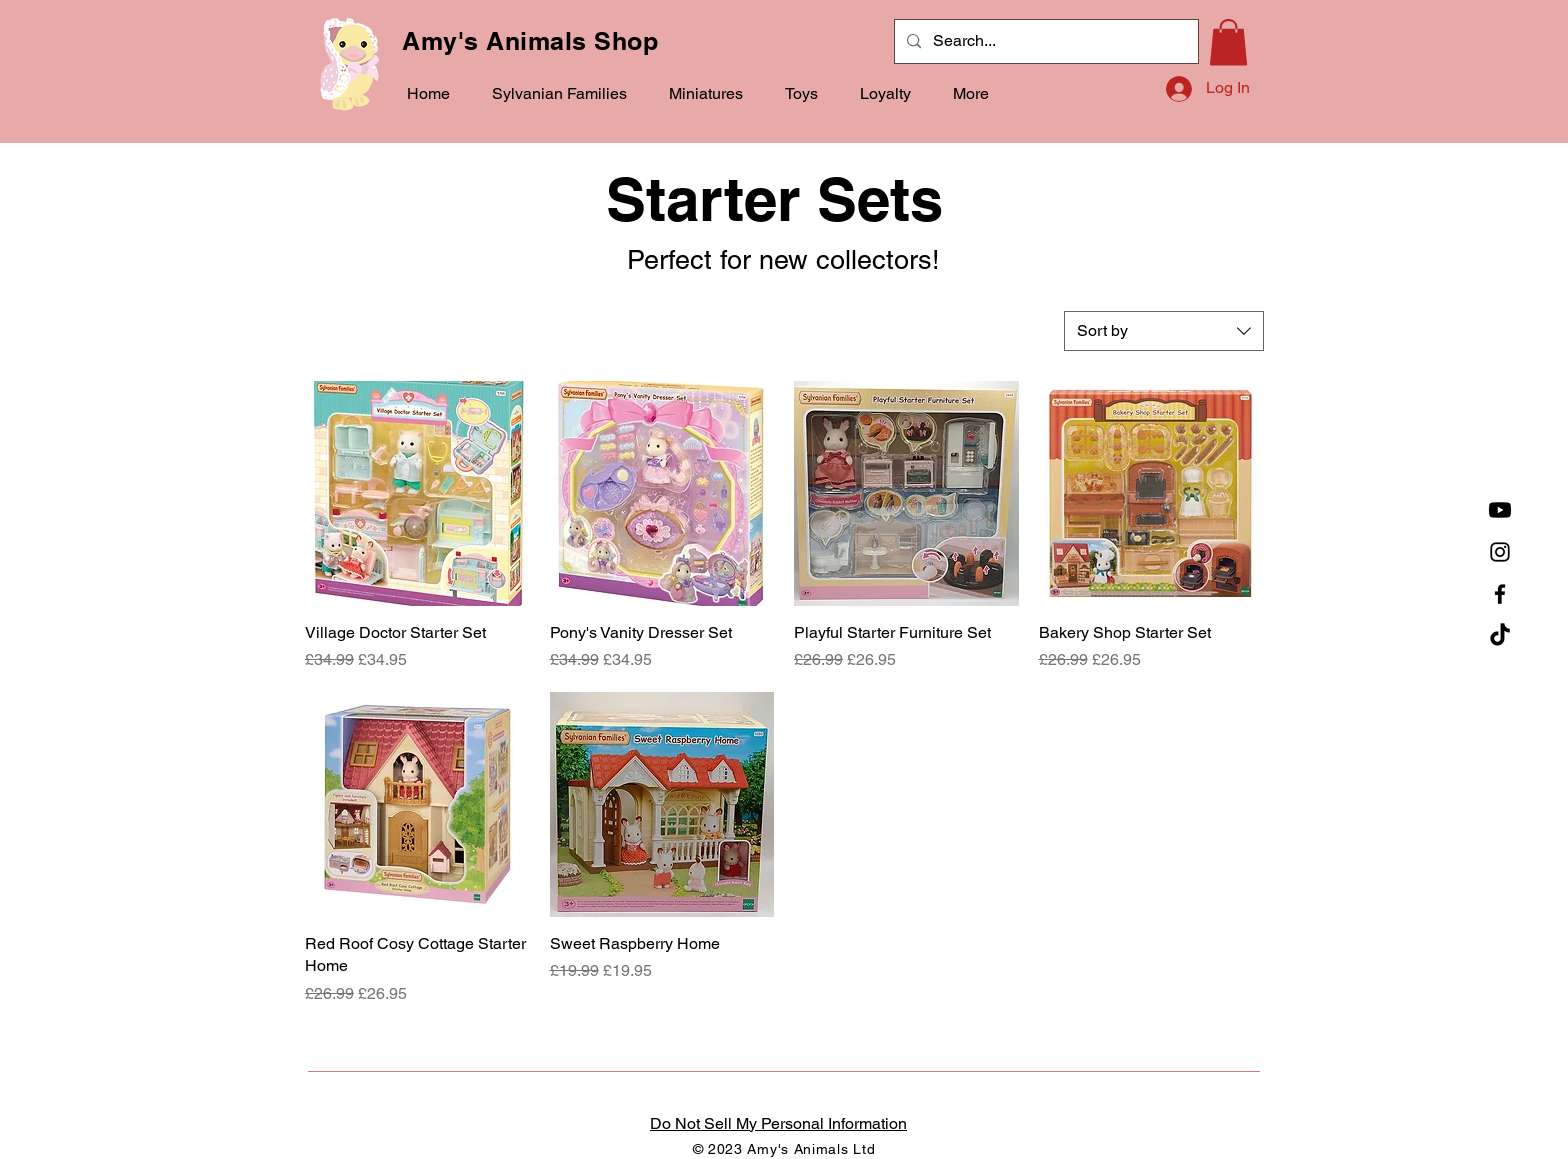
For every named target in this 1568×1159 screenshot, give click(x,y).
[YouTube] (1500, 510)
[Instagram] (1500, 552)
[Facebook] (1500, 594)
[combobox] (1164, 331)
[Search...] (1044, 41)
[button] (553, 94)
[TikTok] (1500, 636)
